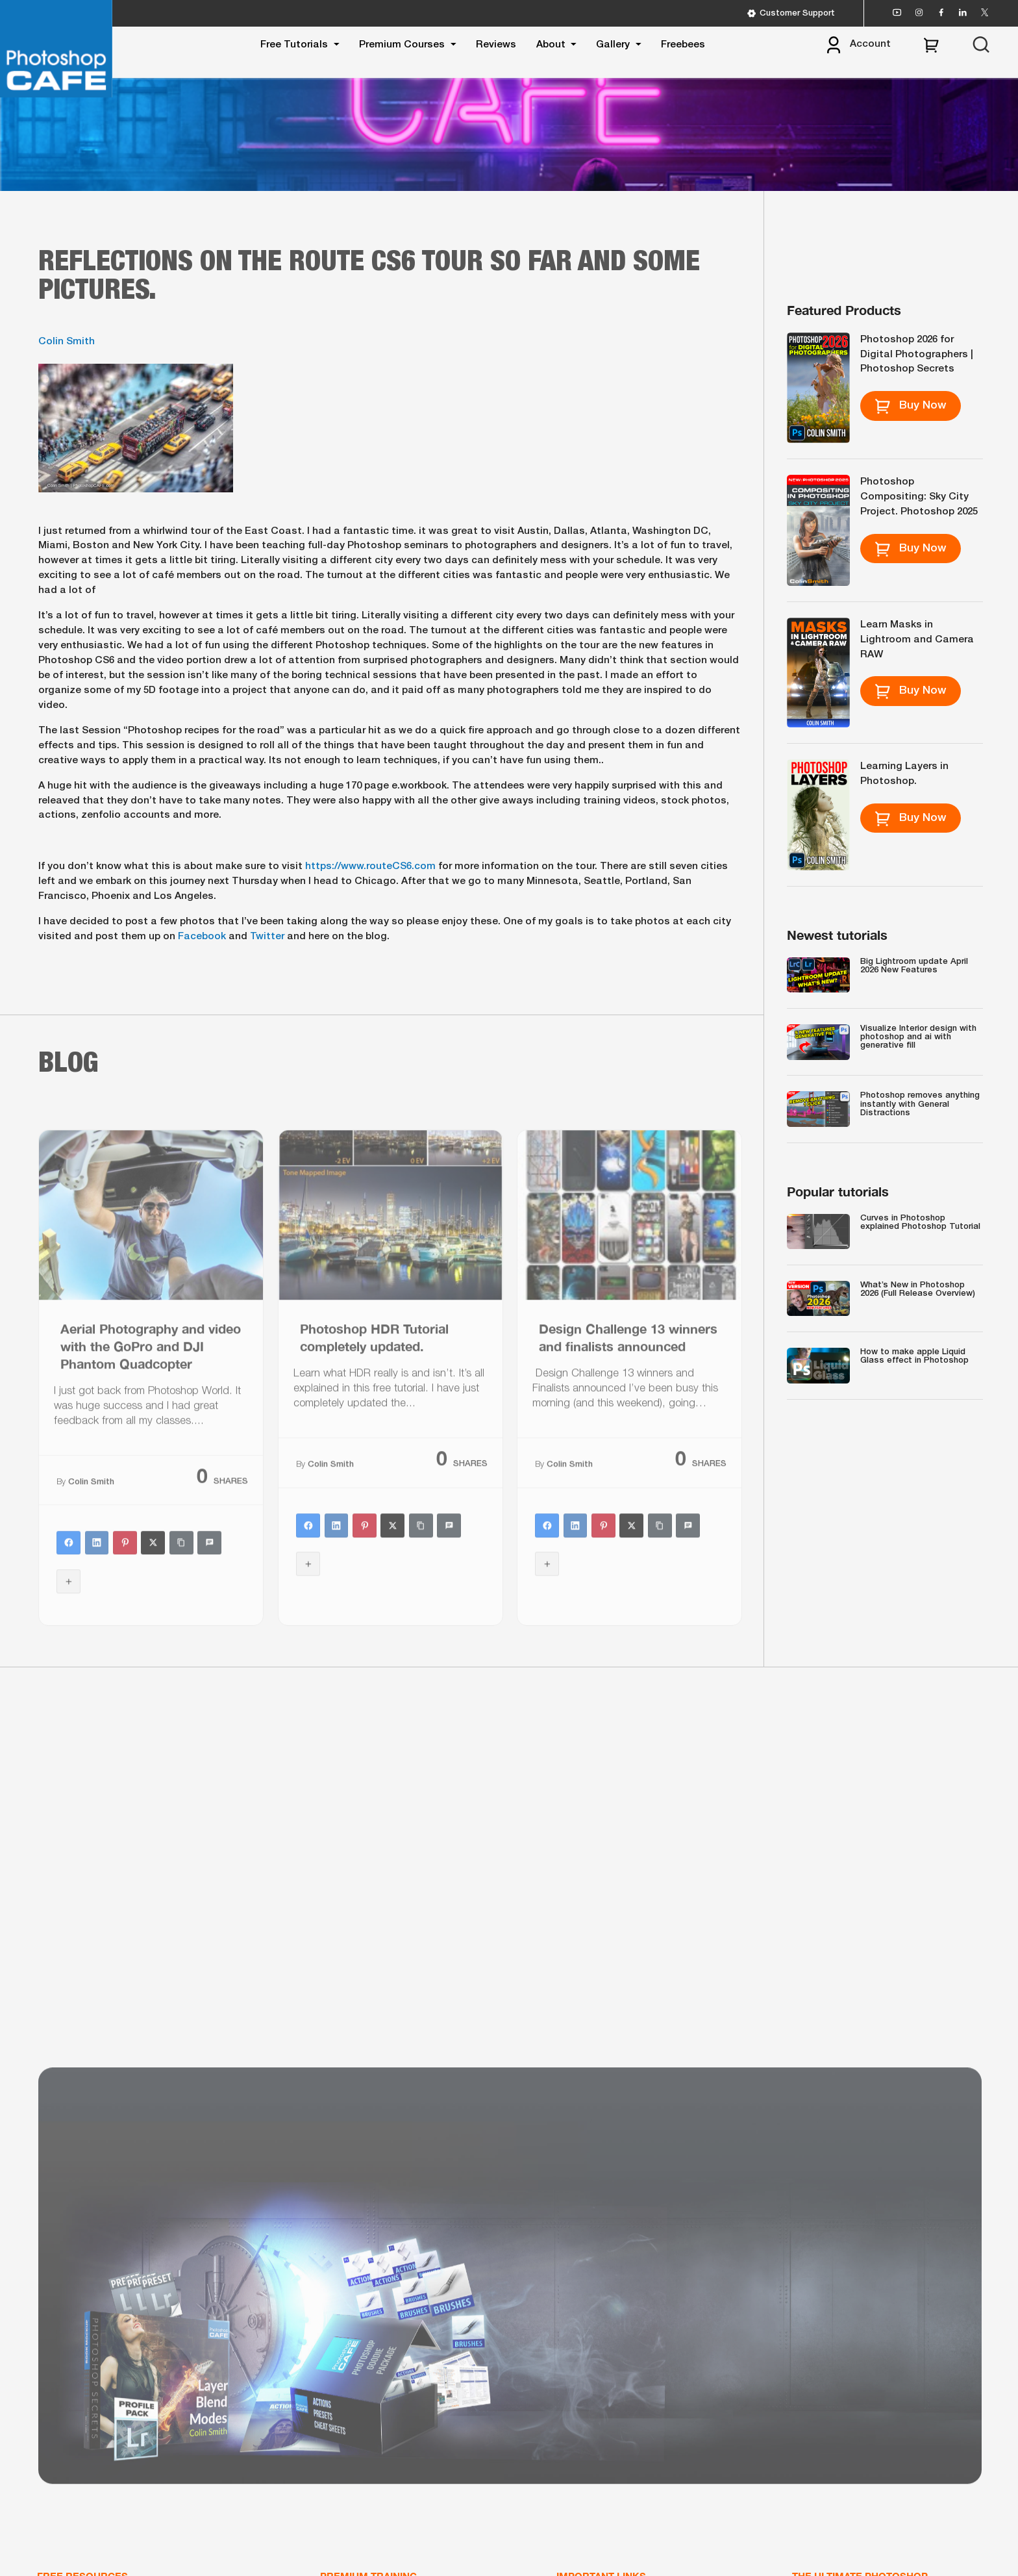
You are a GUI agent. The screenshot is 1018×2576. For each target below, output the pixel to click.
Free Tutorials (294, 44)
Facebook (202, 936)
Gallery (613, 44)
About (550, 44)
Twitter (267, 936)
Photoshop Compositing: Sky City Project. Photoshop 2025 (919, 496)
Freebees (683, 44)
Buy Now (911, 406)
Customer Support (791, 13)
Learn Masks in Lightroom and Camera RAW (917, 639)
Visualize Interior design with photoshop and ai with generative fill (918, 1037)
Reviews (496, 44)
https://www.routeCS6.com (370, 866)
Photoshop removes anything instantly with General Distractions (920, 1104)
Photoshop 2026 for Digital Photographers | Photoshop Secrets (916, 354)
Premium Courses (402, 44)
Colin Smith (66, 341)
